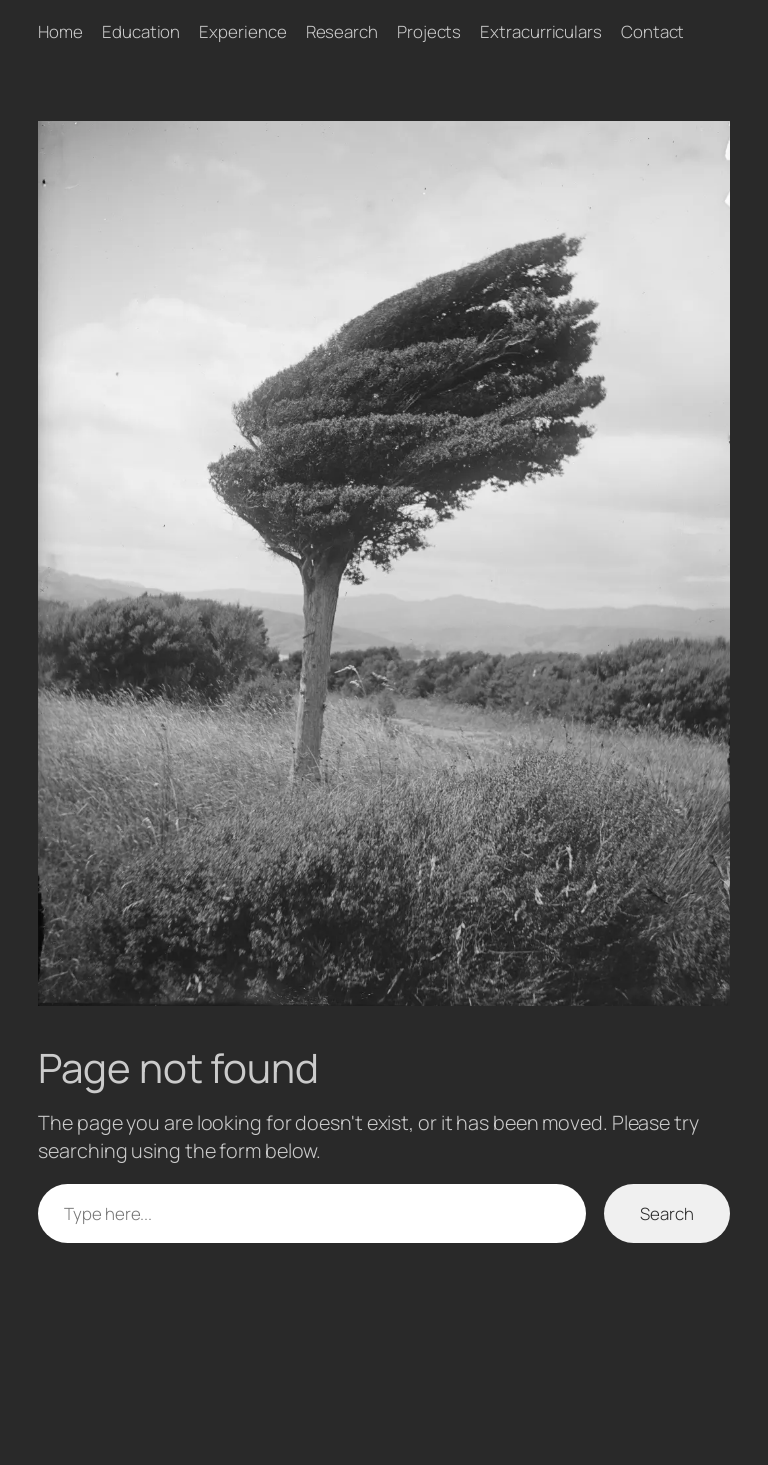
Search (666, 1213)
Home (60, 31)
